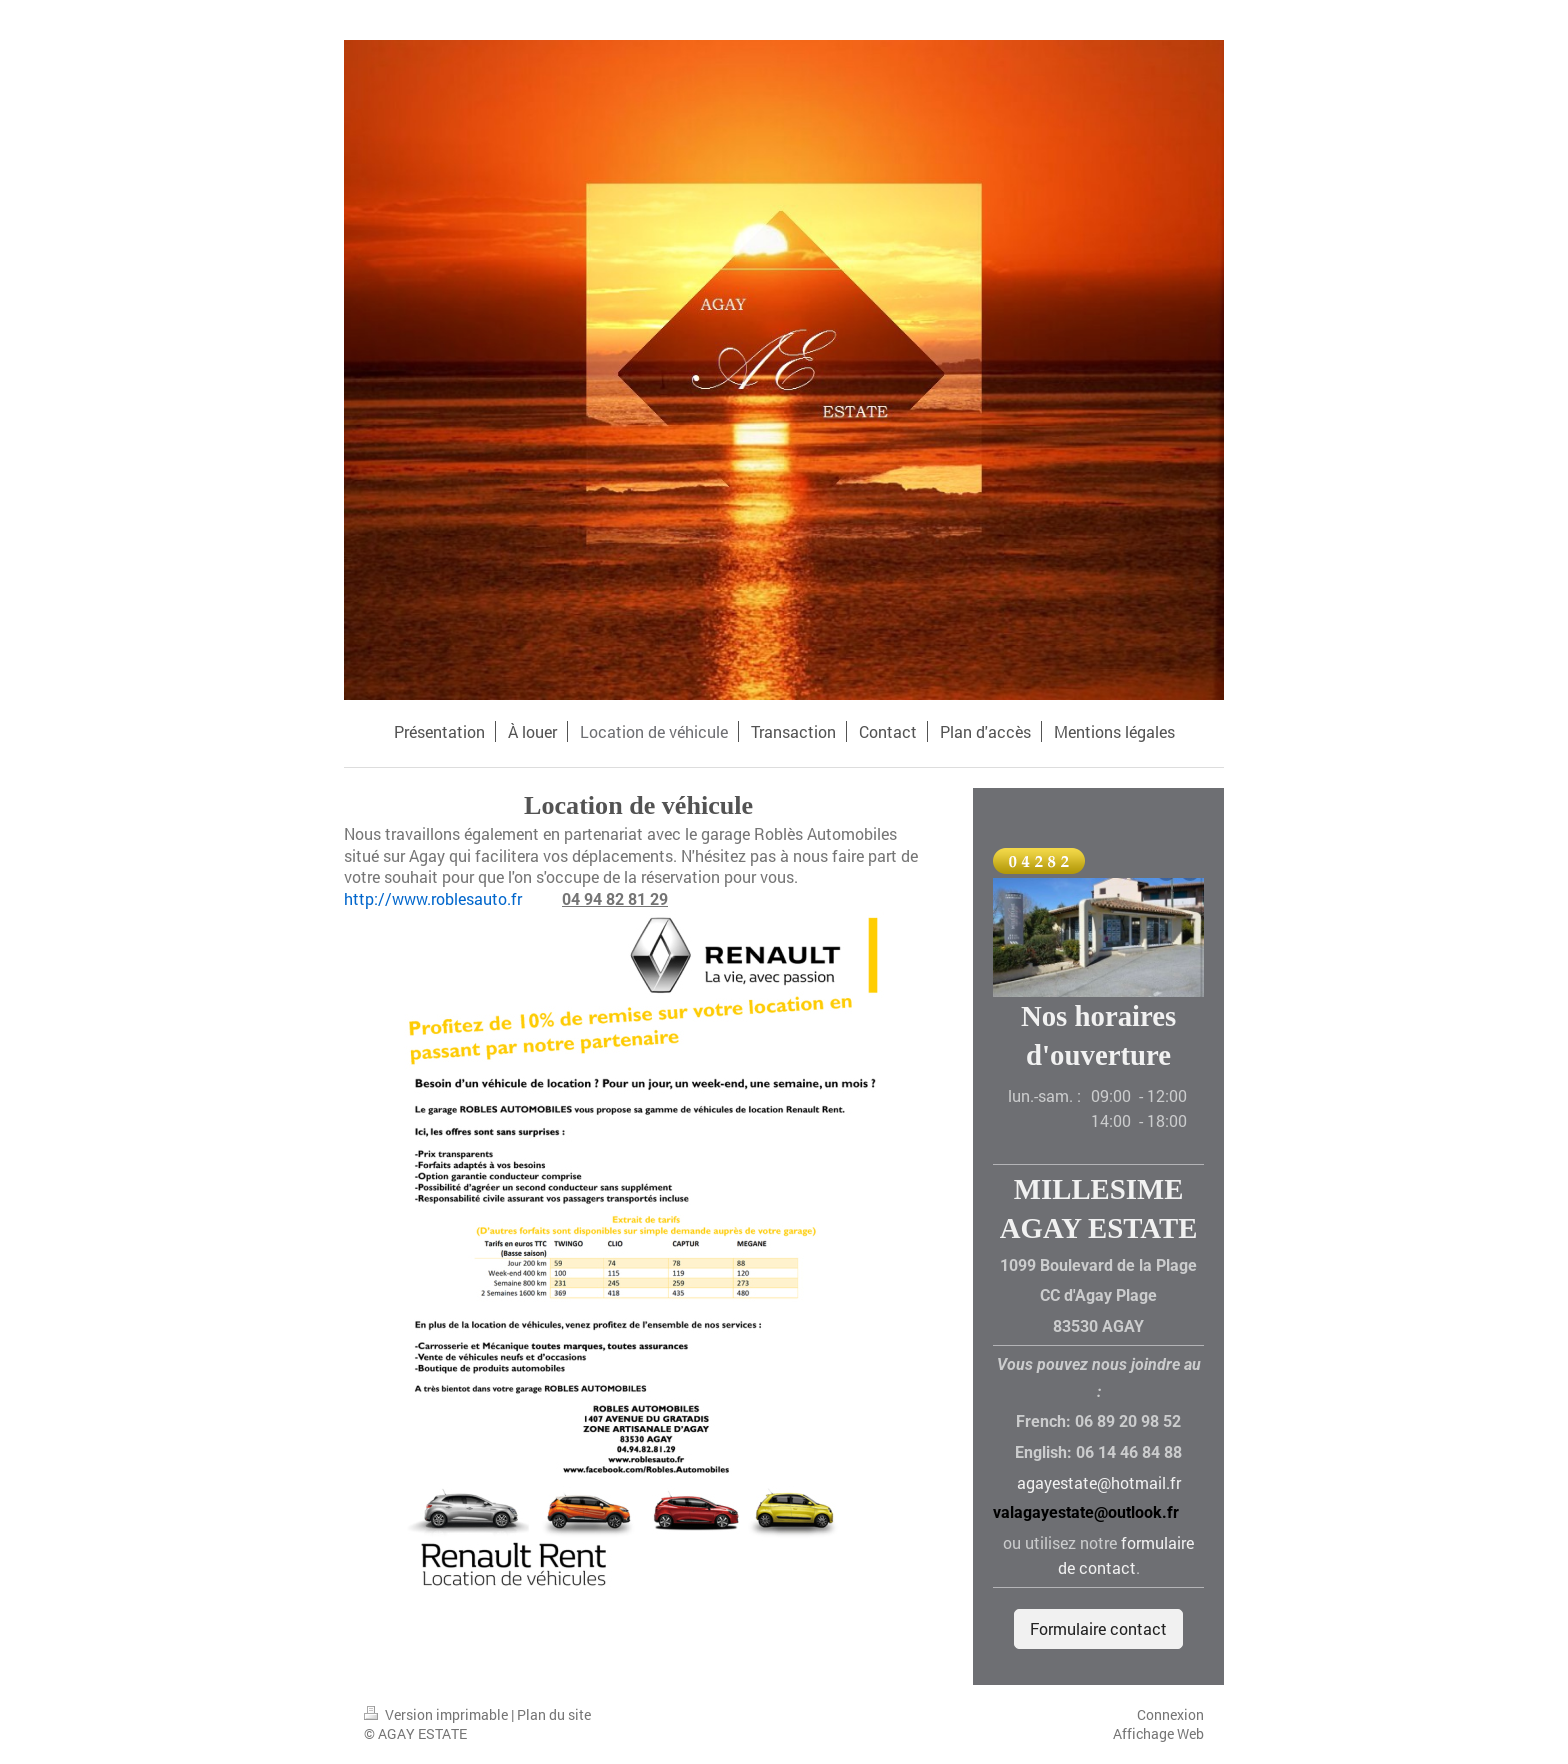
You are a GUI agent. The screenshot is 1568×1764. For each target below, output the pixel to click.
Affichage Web (1158, 1733)
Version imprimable (437, 1714)
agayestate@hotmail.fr (1099, 1482)
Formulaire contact (1098, 1628)
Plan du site (554, 1714)
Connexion (1170, 1714)
